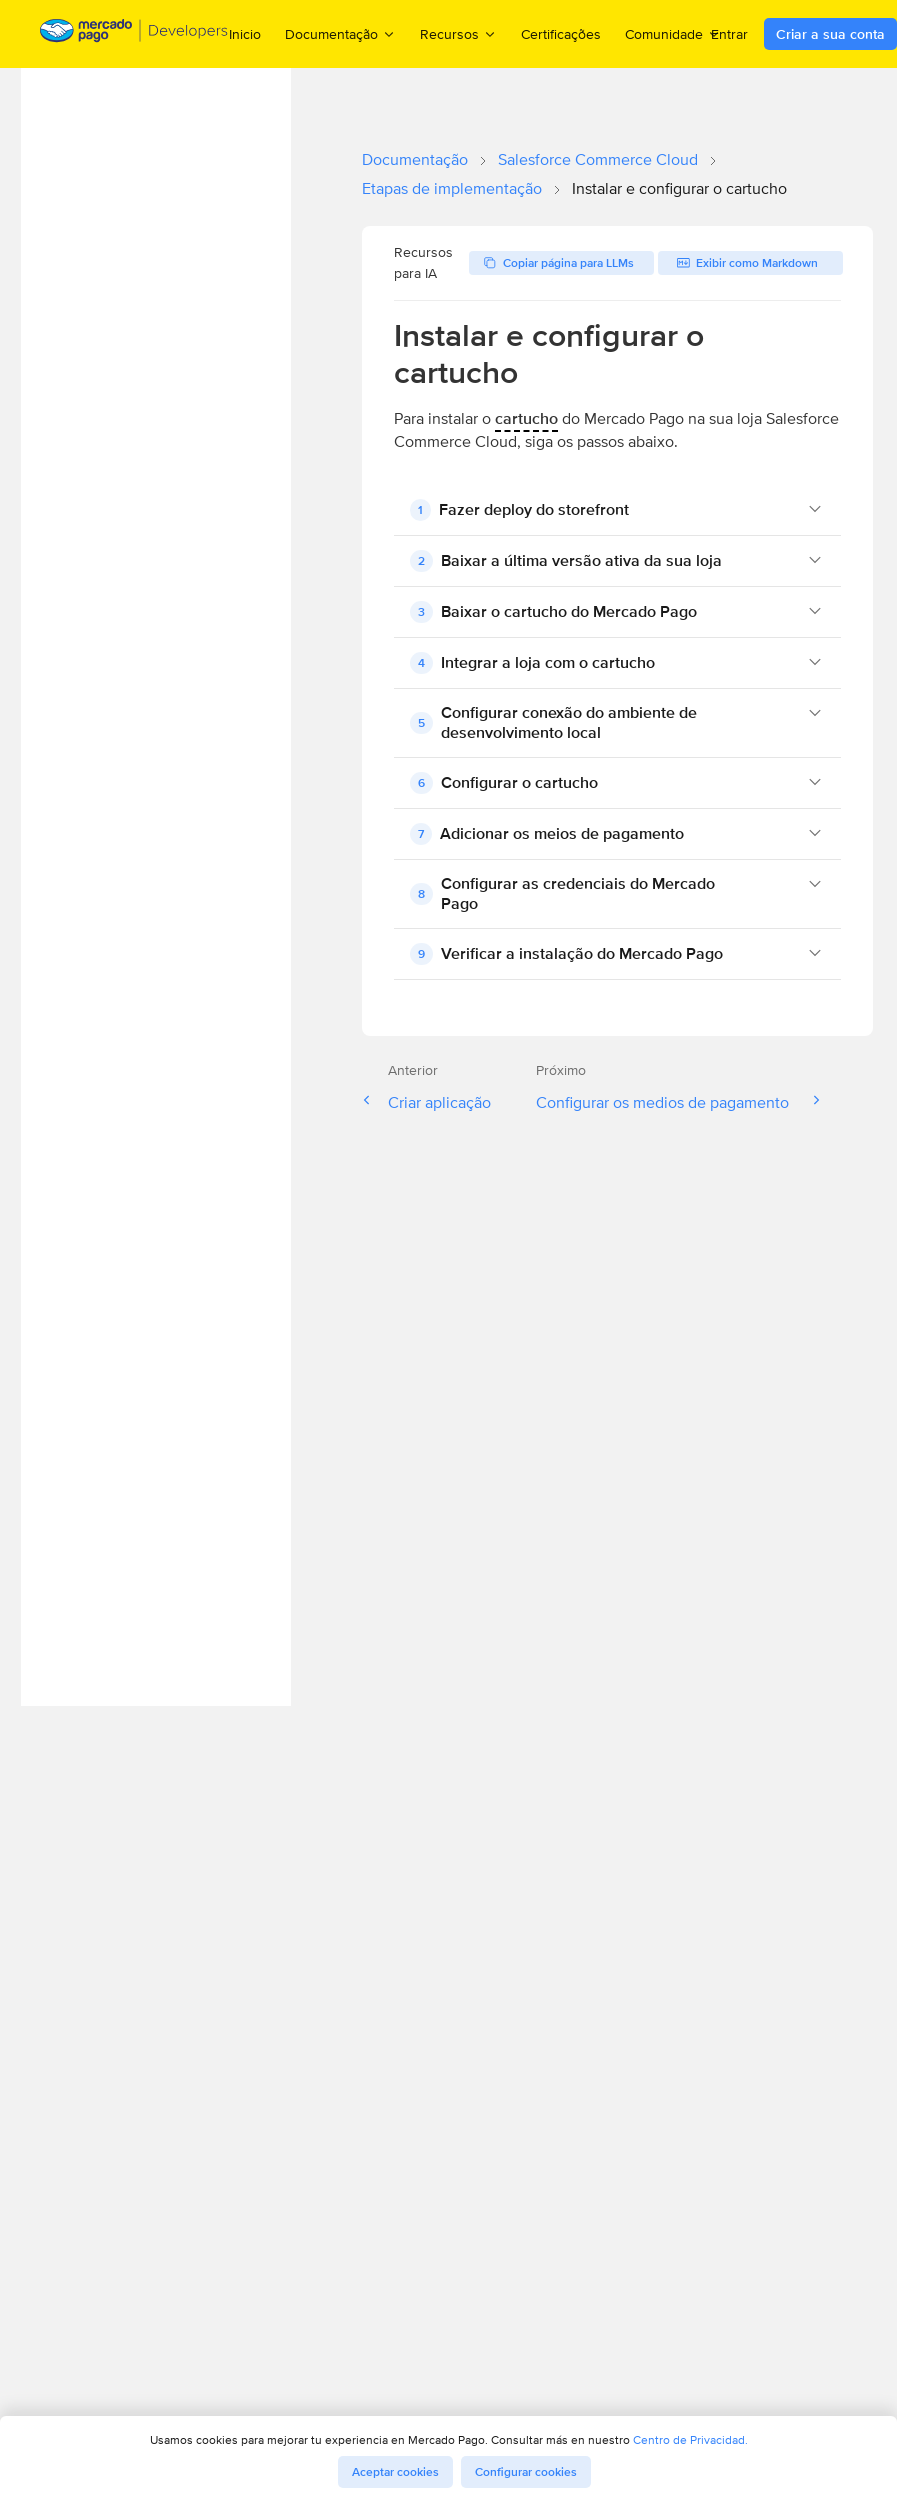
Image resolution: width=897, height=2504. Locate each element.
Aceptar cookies (395, 2472)
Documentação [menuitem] (340, 33)
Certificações (561, 34)
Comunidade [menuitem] (673, 33)
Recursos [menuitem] (458, 33)
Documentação (415, 159)
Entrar (729, 34)
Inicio (245, 34)
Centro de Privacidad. (690, 2439)
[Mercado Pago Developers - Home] (134, 34)
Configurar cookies (526, 2472)
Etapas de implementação (452, 188)
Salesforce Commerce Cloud (598, 159)
